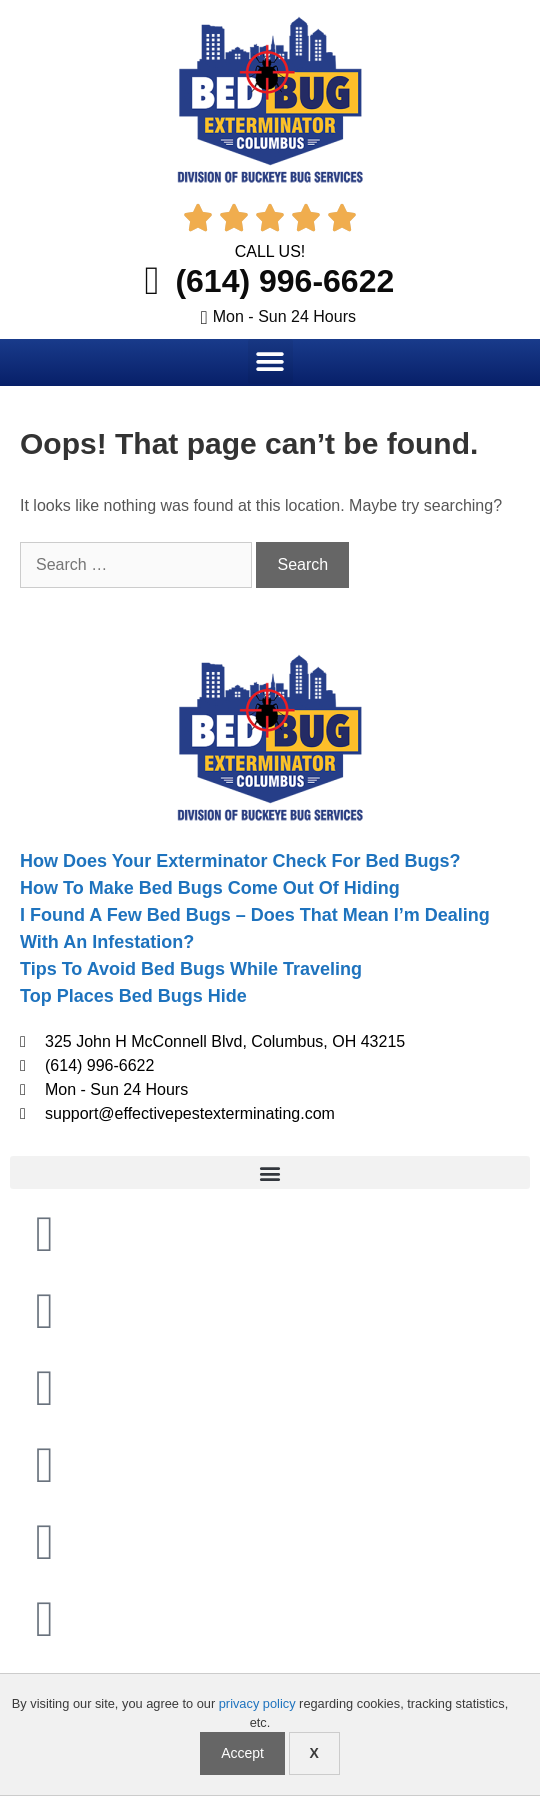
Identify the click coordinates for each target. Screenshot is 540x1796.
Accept (242, 1753)
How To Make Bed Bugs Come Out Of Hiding (210, 888)
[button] (270, 361)
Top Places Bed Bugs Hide (133, 996)
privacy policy (257, 1703)
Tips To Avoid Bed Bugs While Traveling (191, 969)
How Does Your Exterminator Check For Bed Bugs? (240, 861)
